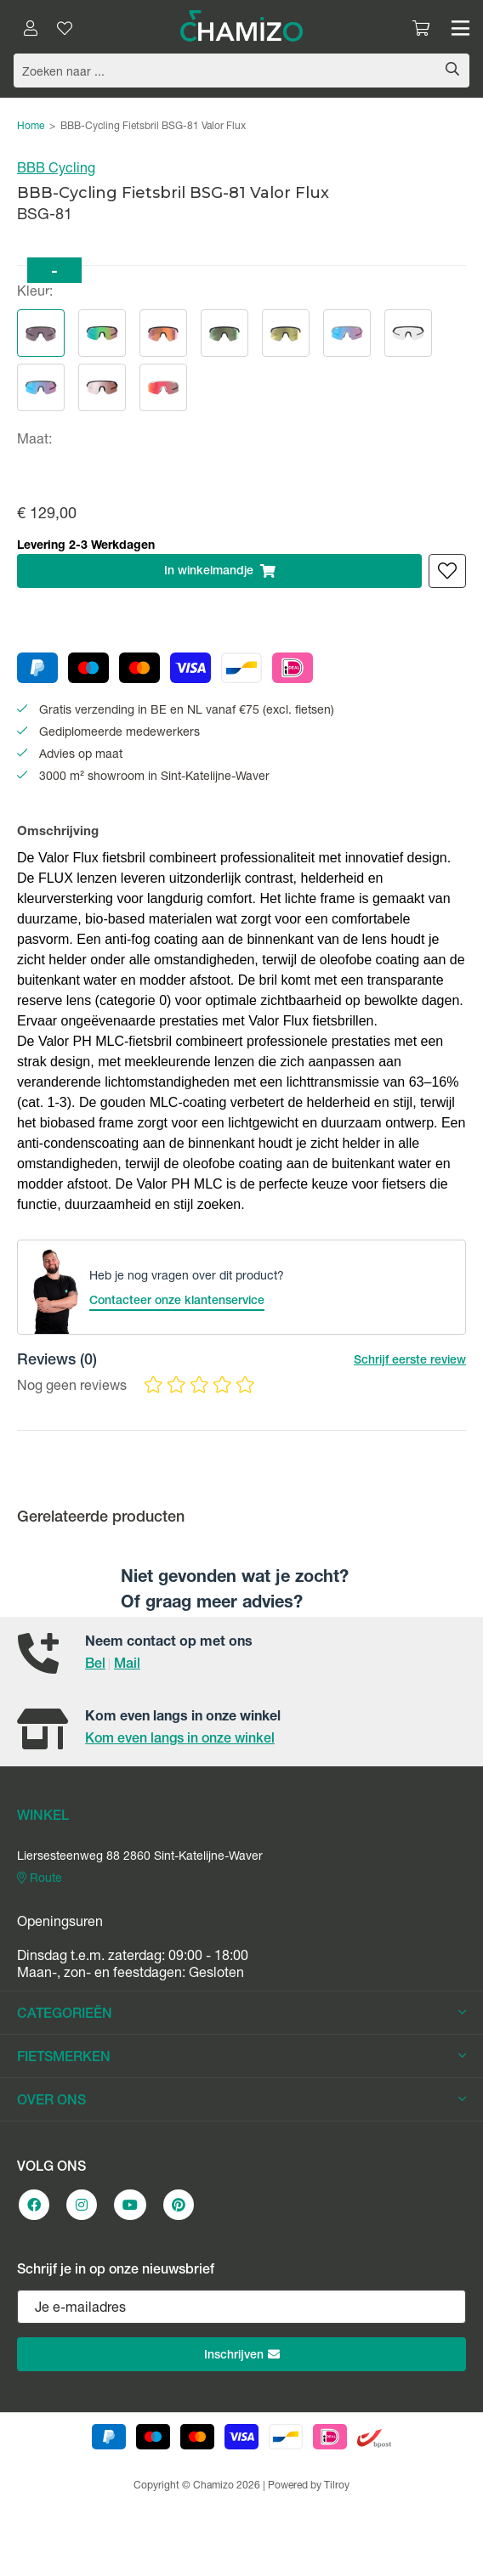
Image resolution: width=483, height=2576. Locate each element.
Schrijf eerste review (410, 1361)
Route (39, 1878)
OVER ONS (241, 2101)
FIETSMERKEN (241, 2057)
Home (30, 126)
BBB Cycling (56, 170)
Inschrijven (242, 2355)
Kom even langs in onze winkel (180, 1740)
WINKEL (43, 1817)
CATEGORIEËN (241, 2014)
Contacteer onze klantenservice (176, 1302)
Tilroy (336, 2486)
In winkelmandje (220, 571)
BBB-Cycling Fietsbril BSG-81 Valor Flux (153, 126)
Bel (95, 1665)
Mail (127, 1665)
